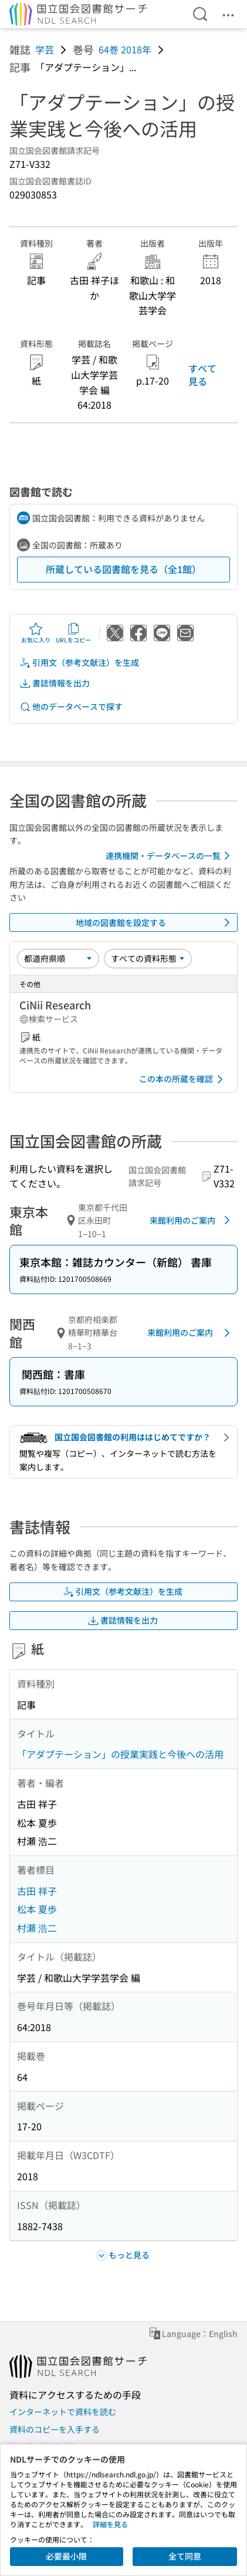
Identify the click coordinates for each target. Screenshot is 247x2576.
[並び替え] (58, 958)
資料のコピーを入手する (54, 2429)
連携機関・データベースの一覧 (170, 855)
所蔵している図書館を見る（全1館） (123, 569)
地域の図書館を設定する (155, 922)
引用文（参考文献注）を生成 (79, 662)
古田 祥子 (37, 1891)
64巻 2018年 (125, 49)
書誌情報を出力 (54, 683)
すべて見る (202, 374)
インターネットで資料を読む (62, 2411)
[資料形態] (148, 958)
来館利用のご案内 (192, 1220)
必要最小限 (66, 2556)
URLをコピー (73, 633)
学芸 (44, 49)
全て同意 (184, 2556)
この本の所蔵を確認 (183, 1079)
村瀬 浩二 (37, 1928)
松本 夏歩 (37, 1909)
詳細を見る (110, 2524)
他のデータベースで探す (71, 707)
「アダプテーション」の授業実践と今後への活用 (120, 1754)
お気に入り (35, 633)
